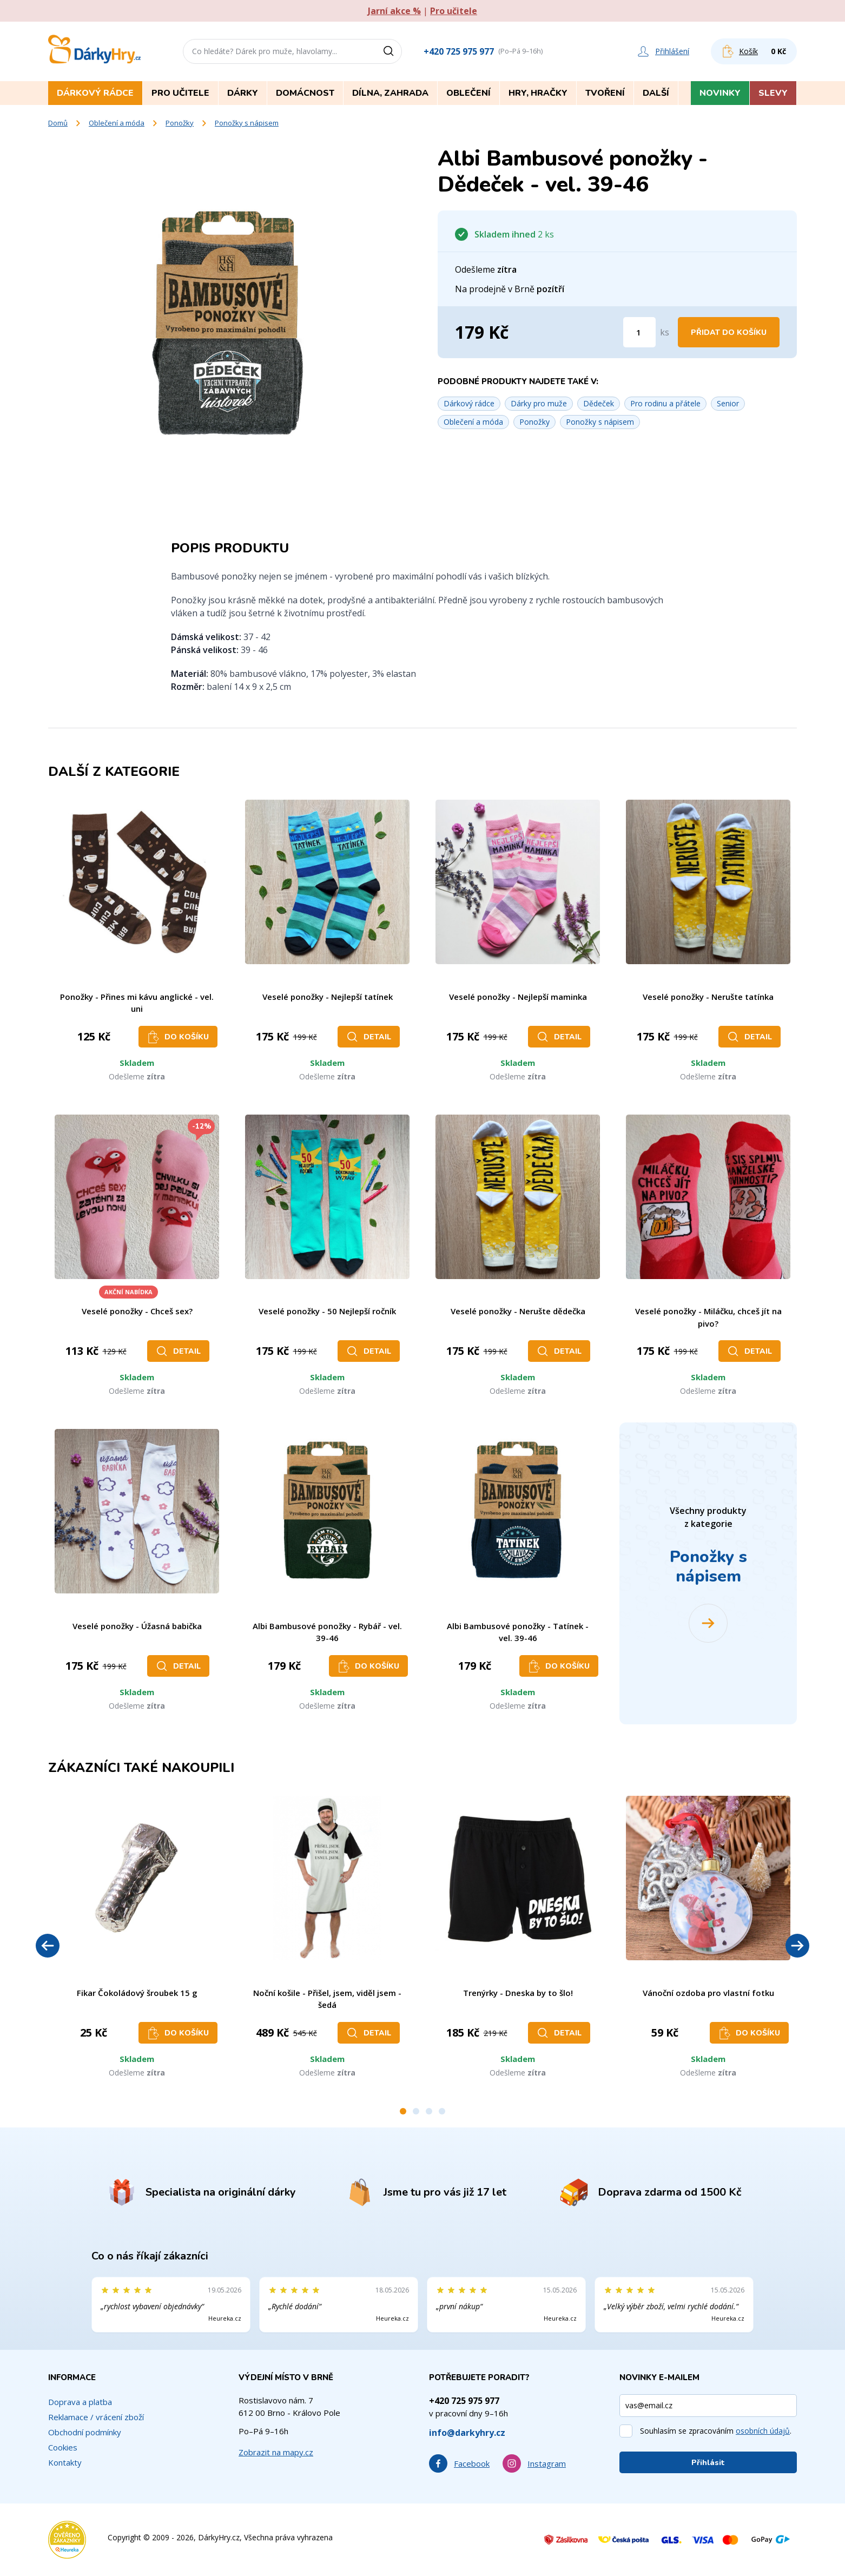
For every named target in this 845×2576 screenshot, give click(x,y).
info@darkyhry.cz (467, 2433)
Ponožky (180, 123)
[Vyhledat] (392, 51)
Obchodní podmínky (84, 2432)
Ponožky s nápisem (247, 123)
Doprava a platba (80, 2401)
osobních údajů (763, 2431)
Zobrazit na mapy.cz (276, 2452)
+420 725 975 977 (459, 51)
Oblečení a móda (116, 123)
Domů (58, 123)
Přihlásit (708, 2463)
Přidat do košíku (729, 332)
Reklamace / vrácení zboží (96, 2417)
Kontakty (65, 2462)
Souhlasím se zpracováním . (715, 2431)
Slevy (773, 93)
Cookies (62, 2447)
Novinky (720, 93)
